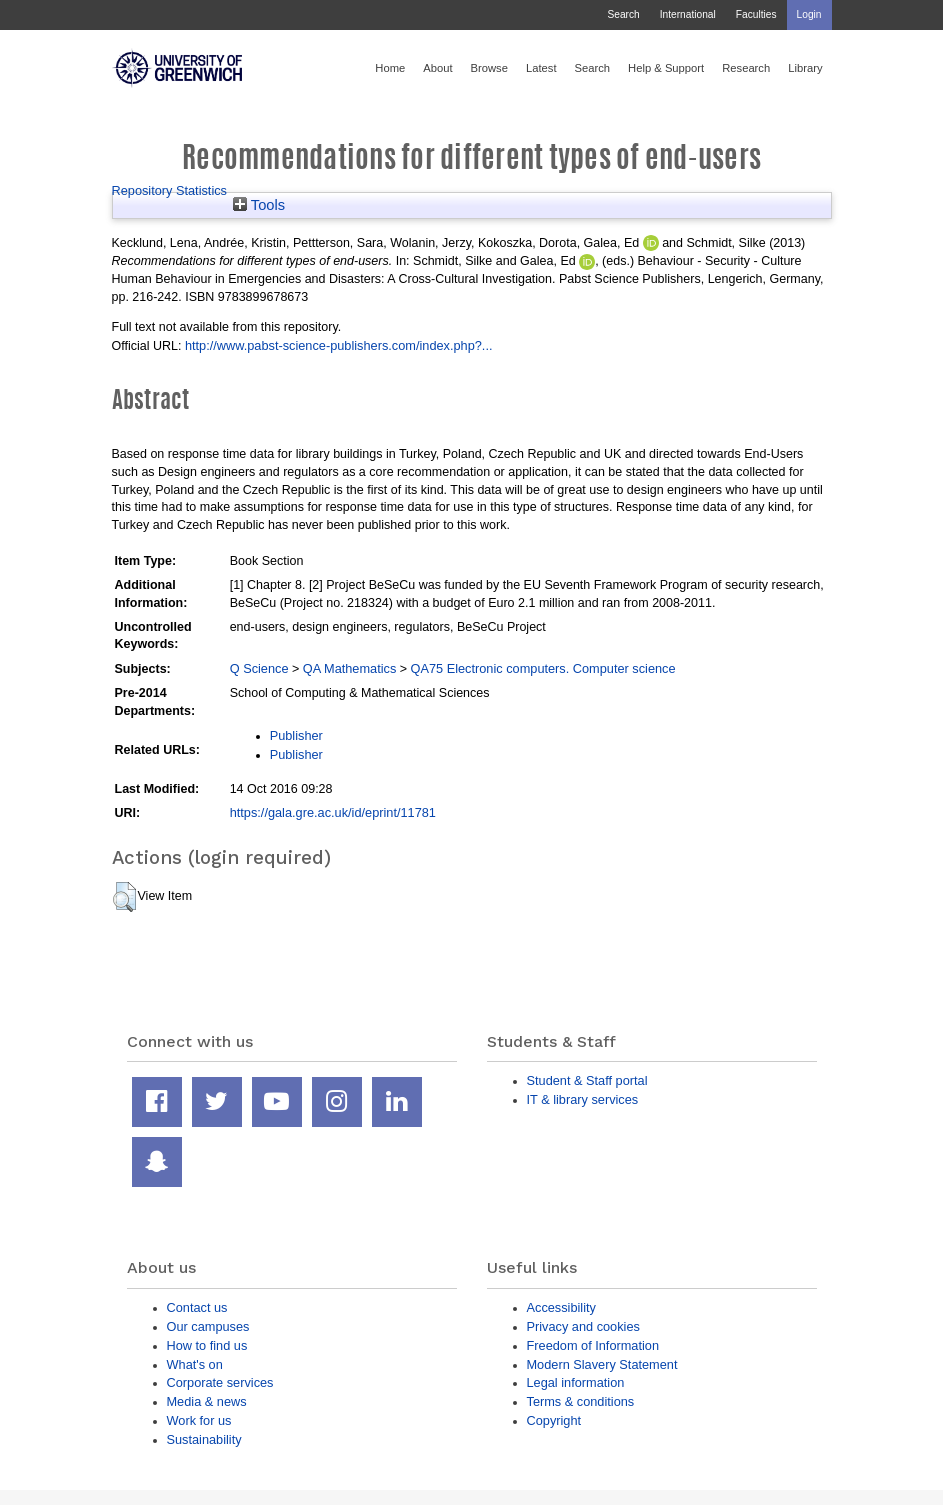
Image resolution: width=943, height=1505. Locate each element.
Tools (259, 205)
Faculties (756, 14)
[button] (124, 897)
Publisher (296, 735)
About (437, 68)
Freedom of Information (593, 1345)
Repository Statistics (170, 190)
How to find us (207, 1345)
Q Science (259, 668)
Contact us (197, 1307)
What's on (195, 1364)
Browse (489, 68)
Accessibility (561, 1307)
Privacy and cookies (583, 1326)
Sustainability (204, 1439)
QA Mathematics (350, 668)
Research (746, 68)
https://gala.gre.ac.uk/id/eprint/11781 (333, 812)
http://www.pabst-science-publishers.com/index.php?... (339, 345)
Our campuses (208, 1326)
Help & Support (666, 68)
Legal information (576, 1382)
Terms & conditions (581, 1401)
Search (623, 14)
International (688, 14)
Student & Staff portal (587, 1080)
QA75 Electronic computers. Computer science (543, 668)
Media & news (207, 1401)
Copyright (554, 1420)
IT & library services (583, 1099)
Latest (541, 68)
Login (809, 14)
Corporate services (220, 1382)
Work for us (199, 1420)
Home (390, 68)
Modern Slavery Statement (602, 1364)
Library (805, 68)
